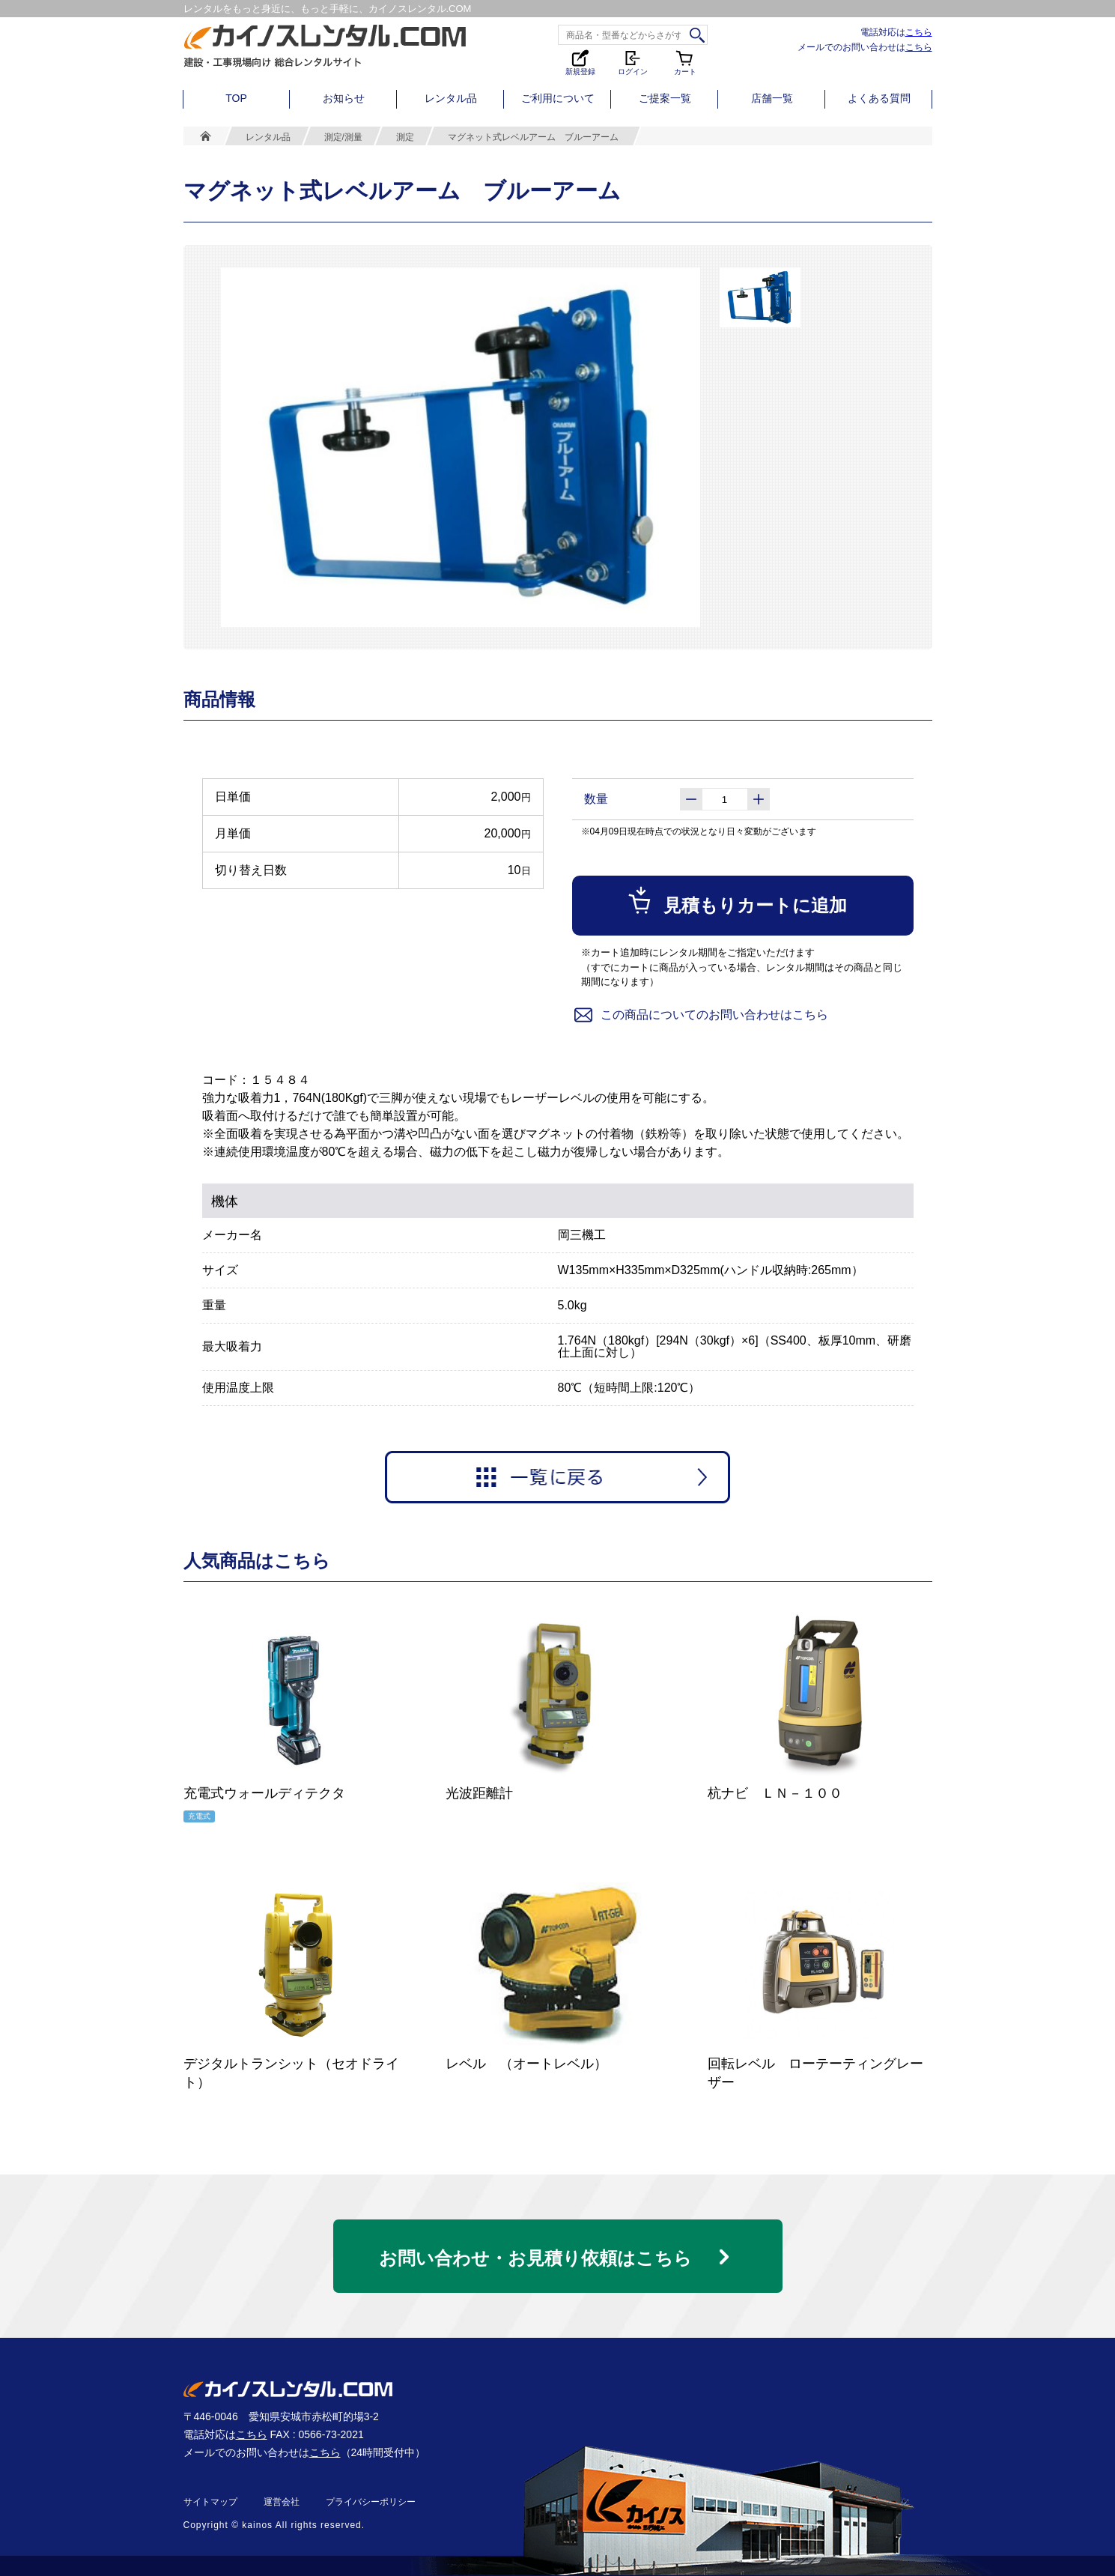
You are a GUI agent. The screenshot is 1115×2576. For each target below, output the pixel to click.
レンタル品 (451, 98)
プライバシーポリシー (371, 2501)
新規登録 (580, 62)
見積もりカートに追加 (736, 900)
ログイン (632, 62)
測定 (405, 137)
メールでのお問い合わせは (864, 46)
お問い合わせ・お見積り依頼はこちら (535, 2258)
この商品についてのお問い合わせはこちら (700, 1015)
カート (685, 62)
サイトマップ (210, 2501)
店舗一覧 (772, 98)
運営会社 (282, 2501)
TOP (236, 98)
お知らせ (344, 98)
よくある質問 (879, 98)
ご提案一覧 (665, 98)
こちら (918, 31)
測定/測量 (343, 137)
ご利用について (558, 98)
